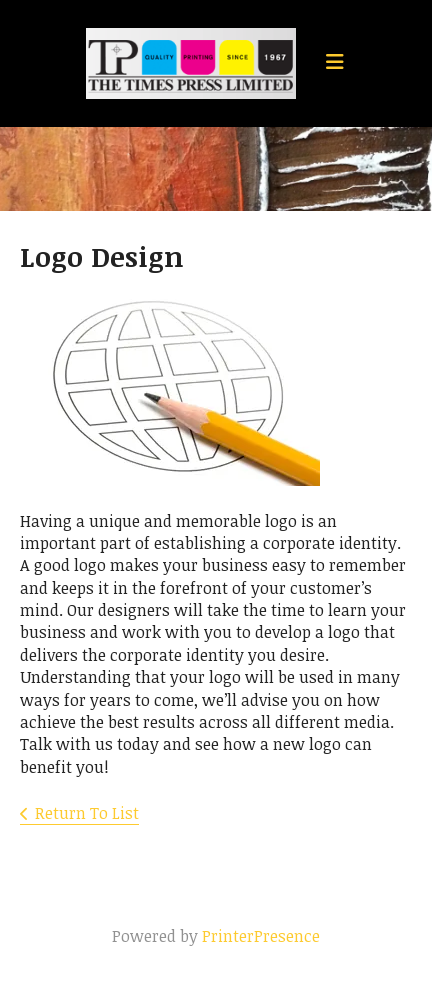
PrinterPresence (261, 936)
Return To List (87, 813)
